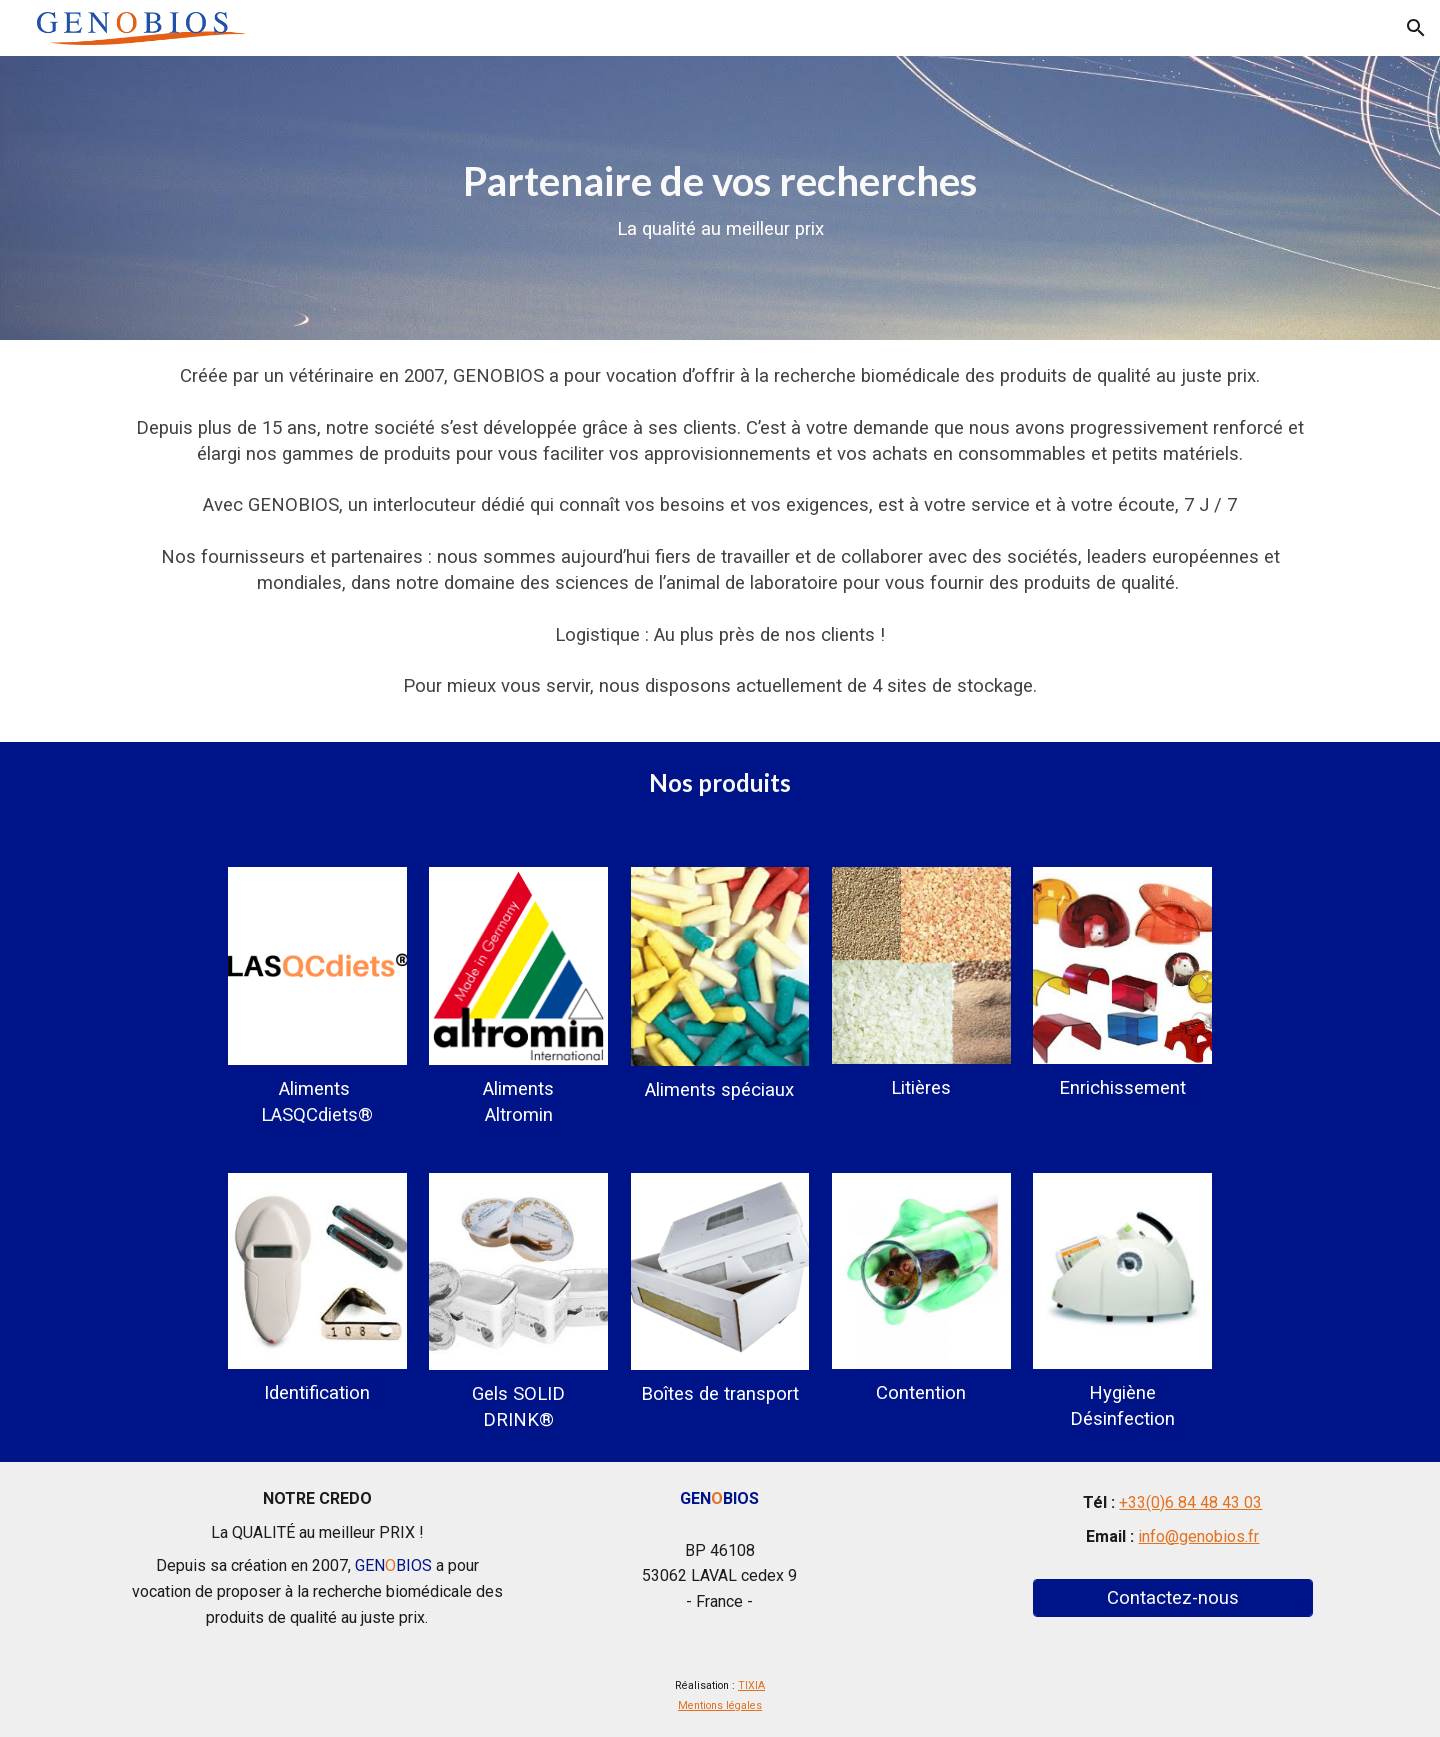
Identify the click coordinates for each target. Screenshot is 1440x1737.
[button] (1416, 28)
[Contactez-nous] (1172, 1597)
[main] (719, 198)
